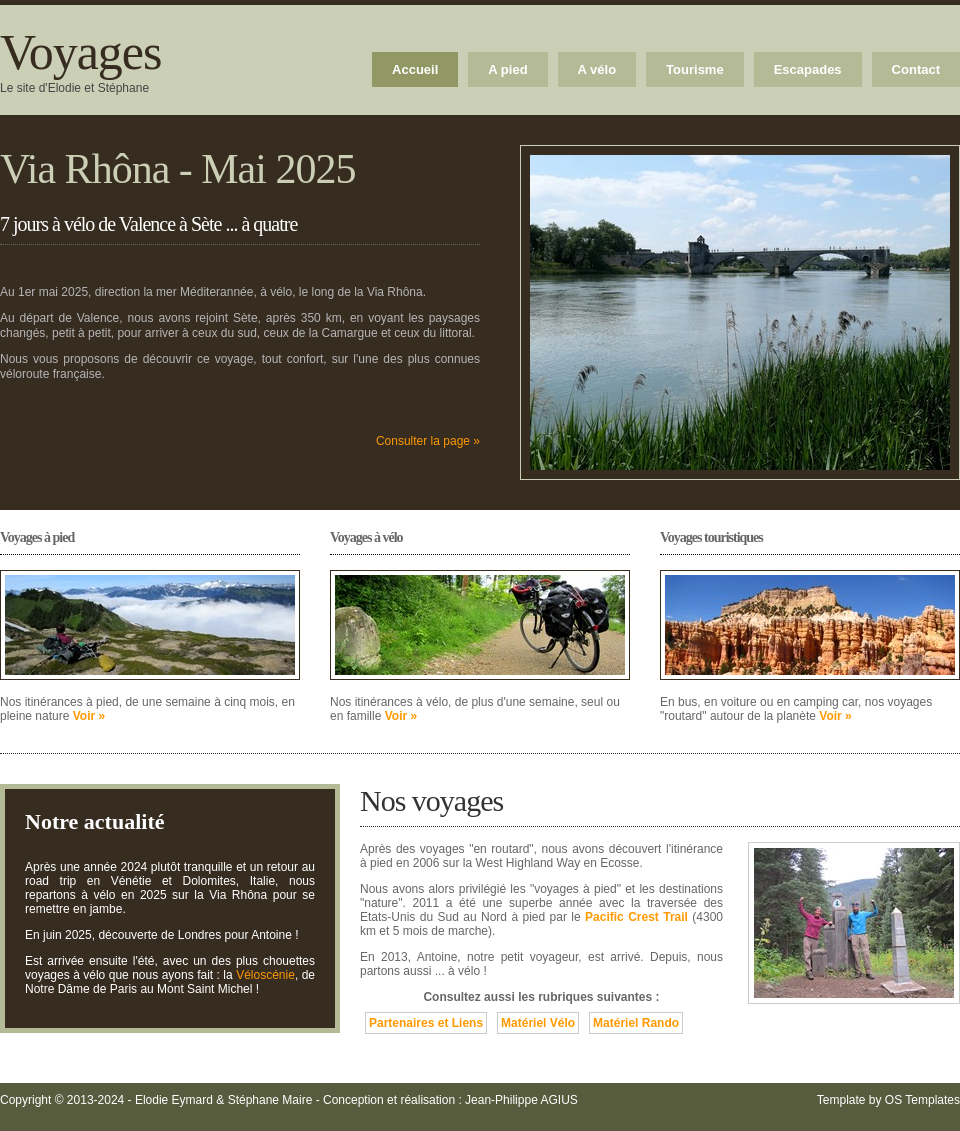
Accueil (415, 69)
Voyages (81, 52)
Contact (916, 69)
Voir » (89, 716)
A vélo (597, 69)
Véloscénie (265, 975)
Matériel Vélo (538, 1023)
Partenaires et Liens (426, 1023)
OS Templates (922, 1100)
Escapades (808, 69)
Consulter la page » (428, 441)
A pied (507, 69)
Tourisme (695, 69)
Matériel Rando (636, 1023)
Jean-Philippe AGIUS (521, 1100)
